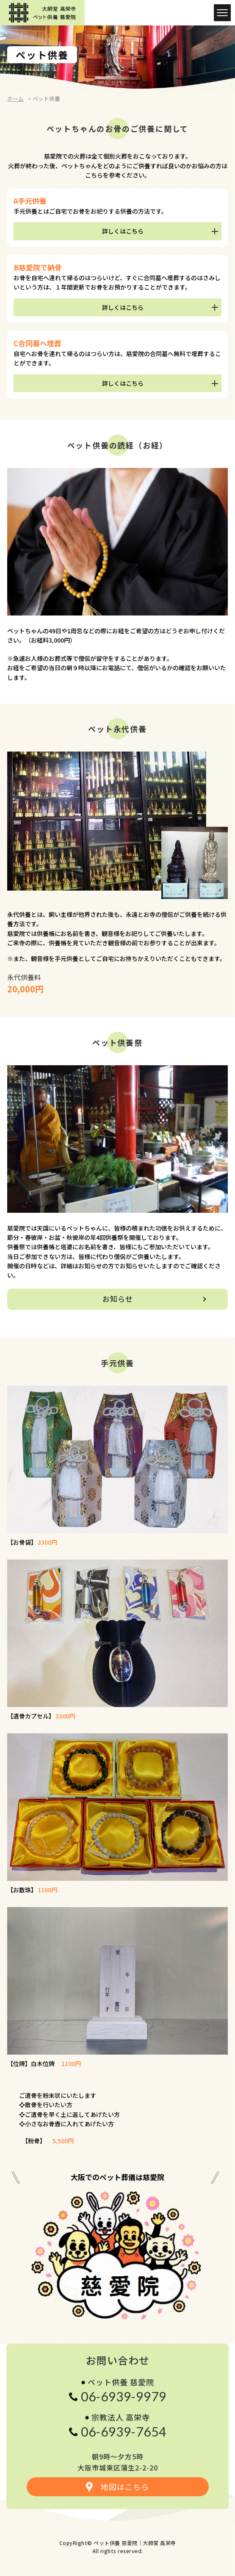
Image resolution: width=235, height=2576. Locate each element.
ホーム (15, 99)
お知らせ (117, 1298)
